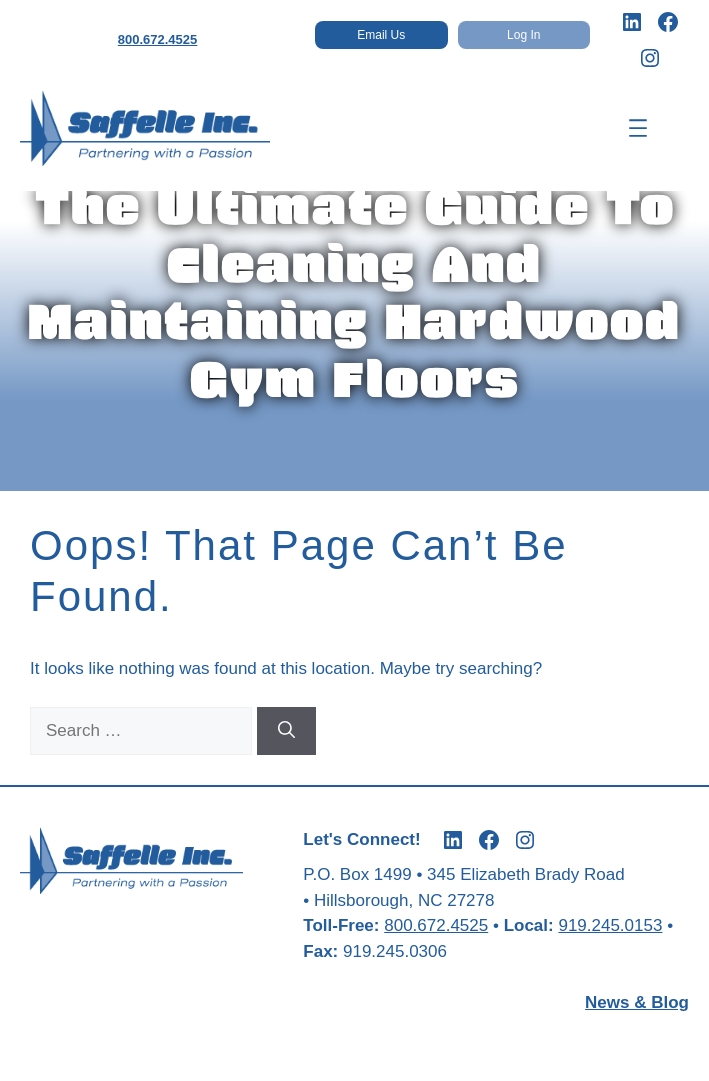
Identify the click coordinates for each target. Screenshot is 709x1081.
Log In (523, 35)
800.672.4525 (158, 39)
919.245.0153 (610, 925)
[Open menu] (638, 128)
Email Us (381, 35)
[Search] (286, 731)
